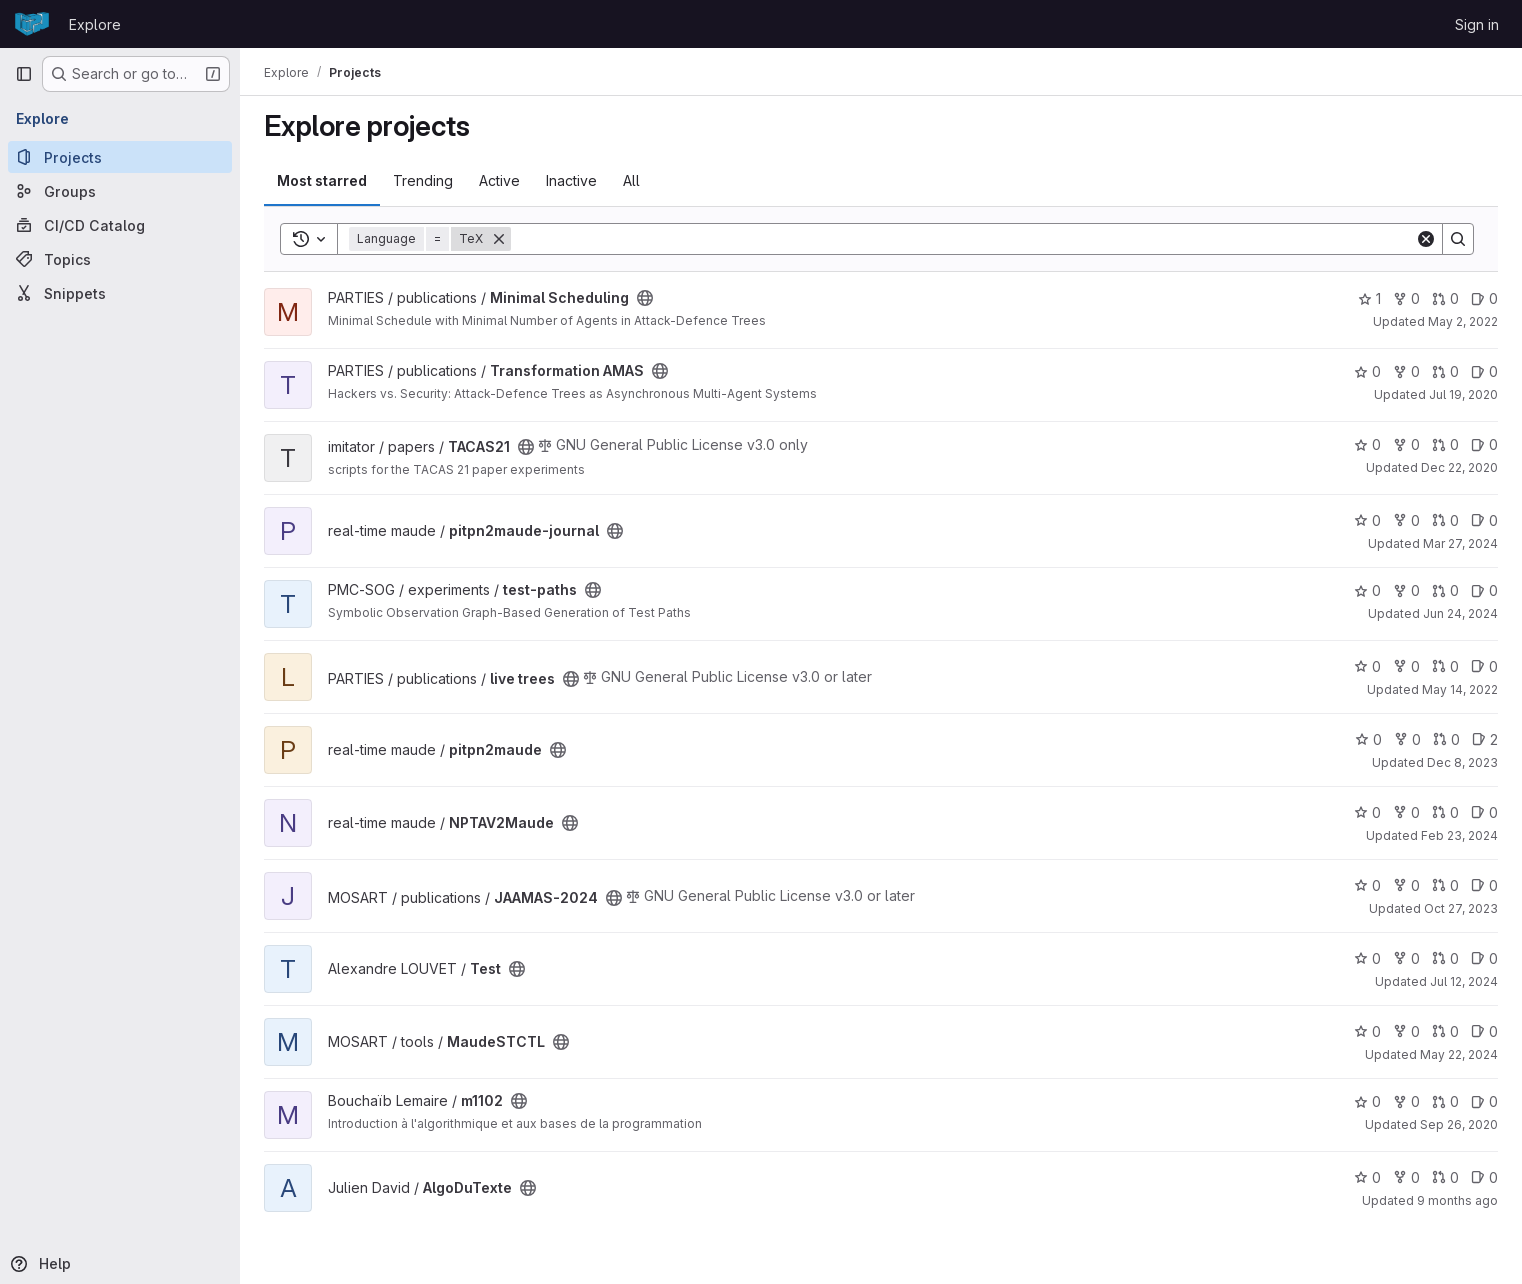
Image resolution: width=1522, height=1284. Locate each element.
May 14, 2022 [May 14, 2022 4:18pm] (1460, 689)
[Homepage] (32, 24)
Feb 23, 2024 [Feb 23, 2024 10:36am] (1459, 835)
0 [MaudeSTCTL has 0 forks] (1406, 1031)
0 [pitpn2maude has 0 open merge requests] (1446, 739)
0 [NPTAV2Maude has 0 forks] (1406, 812)
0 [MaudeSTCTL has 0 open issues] (1484, 1031)
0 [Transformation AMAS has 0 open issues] (1484, 371)
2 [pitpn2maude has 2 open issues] (1485, 739)
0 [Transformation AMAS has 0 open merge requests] (1445, 371)
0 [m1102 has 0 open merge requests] (1445, 1101)
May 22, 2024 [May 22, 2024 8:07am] (1459, 1054)
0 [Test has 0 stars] (1367, 958)
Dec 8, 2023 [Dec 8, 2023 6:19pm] (1462, 762)
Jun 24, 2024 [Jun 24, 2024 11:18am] (1460, 613)
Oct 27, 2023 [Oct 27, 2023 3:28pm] (1461, 908)
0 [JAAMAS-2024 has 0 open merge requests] (1445, 885)
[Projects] (120, 157)
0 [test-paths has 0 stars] (1367, 590)
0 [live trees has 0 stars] (1367, 666)
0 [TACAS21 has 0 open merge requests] (1445, 444)
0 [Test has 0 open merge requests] (1445, 958)
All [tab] (631, 180)
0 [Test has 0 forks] (1406, 958)
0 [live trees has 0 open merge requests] (1445, 666)
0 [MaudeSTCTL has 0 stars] (1367, 1031)
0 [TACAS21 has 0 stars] (1367, 444)
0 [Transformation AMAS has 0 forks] (1406, 371)
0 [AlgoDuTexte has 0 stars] (1367, 1177)
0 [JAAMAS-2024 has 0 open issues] (1484, 885)
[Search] (963, 239)
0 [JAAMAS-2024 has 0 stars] (1367, 885)
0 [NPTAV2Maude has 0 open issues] (1484, 812)
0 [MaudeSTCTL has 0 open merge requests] (1445, 1031)
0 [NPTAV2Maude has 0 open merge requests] (1445, 812)
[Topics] (120, 259)
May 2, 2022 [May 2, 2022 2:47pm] (1463, 321)
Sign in (1477, 24)
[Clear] (1426, 239)
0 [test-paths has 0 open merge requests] (1445, 590)
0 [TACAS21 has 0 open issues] (1484, 444)
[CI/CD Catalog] (120, 225)
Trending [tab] (423, 180)
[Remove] (499, 239)
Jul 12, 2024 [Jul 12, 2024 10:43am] (1464, 981)
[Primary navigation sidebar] (24, 74)
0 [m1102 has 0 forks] (1406, 1101)
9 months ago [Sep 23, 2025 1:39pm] (1457, 1200)
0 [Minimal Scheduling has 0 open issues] (1484, 298)
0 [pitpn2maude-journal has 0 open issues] (1484, 520)
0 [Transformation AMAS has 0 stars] (1367, 371)
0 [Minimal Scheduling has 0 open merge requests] (1445, 298)
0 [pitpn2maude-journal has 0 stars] (1367, 520)
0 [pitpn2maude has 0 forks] (1407, 739)
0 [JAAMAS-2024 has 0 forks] (1406, 885)
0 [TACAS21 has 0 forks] (1406, 444)
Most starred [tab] (322, 180)
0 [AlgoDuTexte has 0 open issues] (1484, 1177)
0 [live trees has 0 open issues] (1484, 666)
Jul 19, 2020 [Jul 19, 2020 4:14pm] (1463, 394)
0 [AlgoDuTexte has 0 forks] (1406, 1177)
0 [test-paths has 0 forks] (1406, 590)
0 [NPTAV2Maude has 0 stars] (1367, 812)
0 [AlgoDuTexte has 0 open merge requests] (1445, 1177)
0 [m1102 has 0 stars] (1367, 1101)
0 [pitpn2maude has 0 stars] (1368, 739)
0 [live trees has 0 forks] (1406, 666)
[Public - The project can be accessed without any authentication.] (645, 298)
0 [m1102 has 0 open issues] (1484, 1101)
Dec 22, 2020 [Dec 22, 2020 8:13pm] (1459, 467)
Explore (95, 24)
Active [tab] (499, 180)
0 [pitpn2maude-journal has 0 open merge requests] (1445, 520)
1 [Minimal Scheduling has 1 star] (1369, 298)
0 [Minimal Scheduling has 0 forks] (1406, 298)
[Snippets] (120, 293)
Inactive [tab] (571, 180)
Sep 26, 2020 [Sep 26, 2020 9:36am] (1459, 1124)
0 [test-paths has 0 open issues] (1484, 590)
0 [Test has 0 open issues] (1484, 958)
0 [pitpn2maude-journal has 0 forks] (1406, 520)
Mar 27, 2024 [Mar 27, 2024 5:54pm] (1460, 543)
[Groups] (120, 191)
